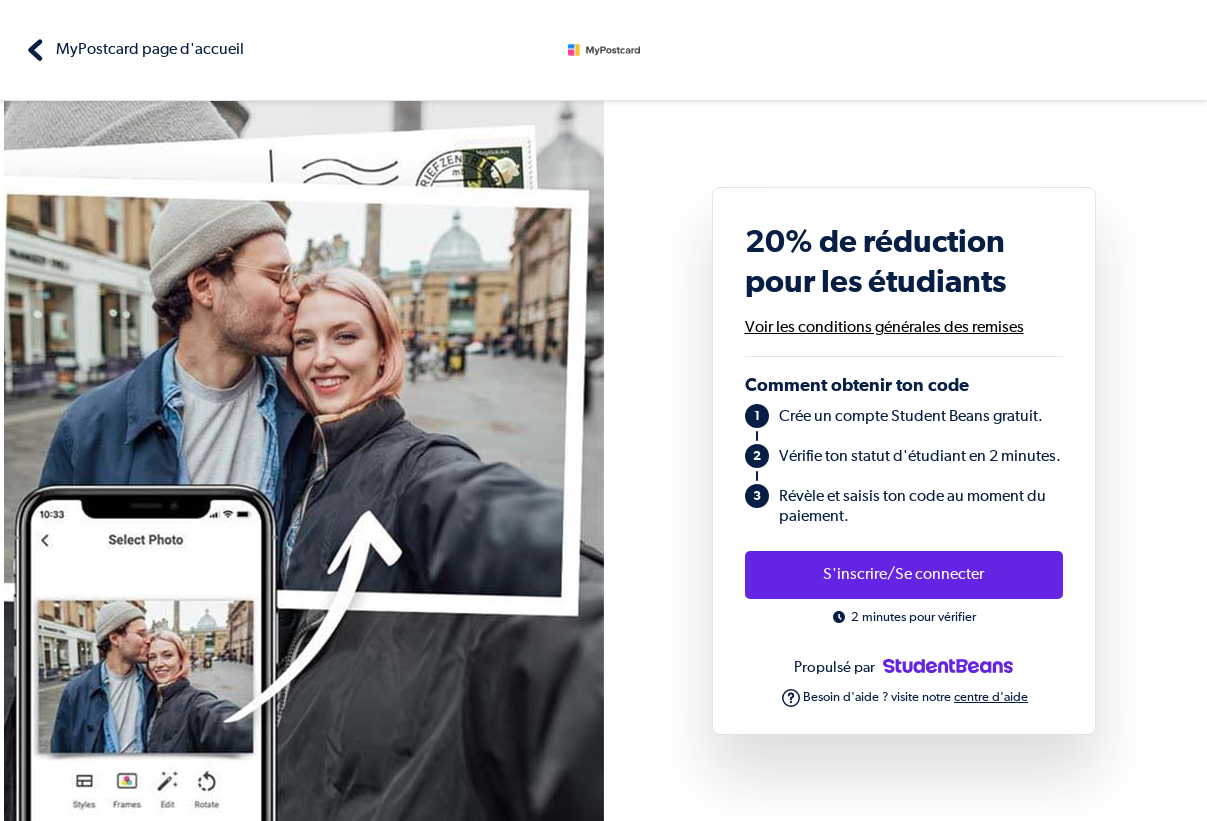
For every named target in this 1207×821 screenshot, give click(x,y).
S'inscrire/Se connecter (903, 575)
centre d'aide (991, 697)
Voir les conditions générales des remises (884, 328)
